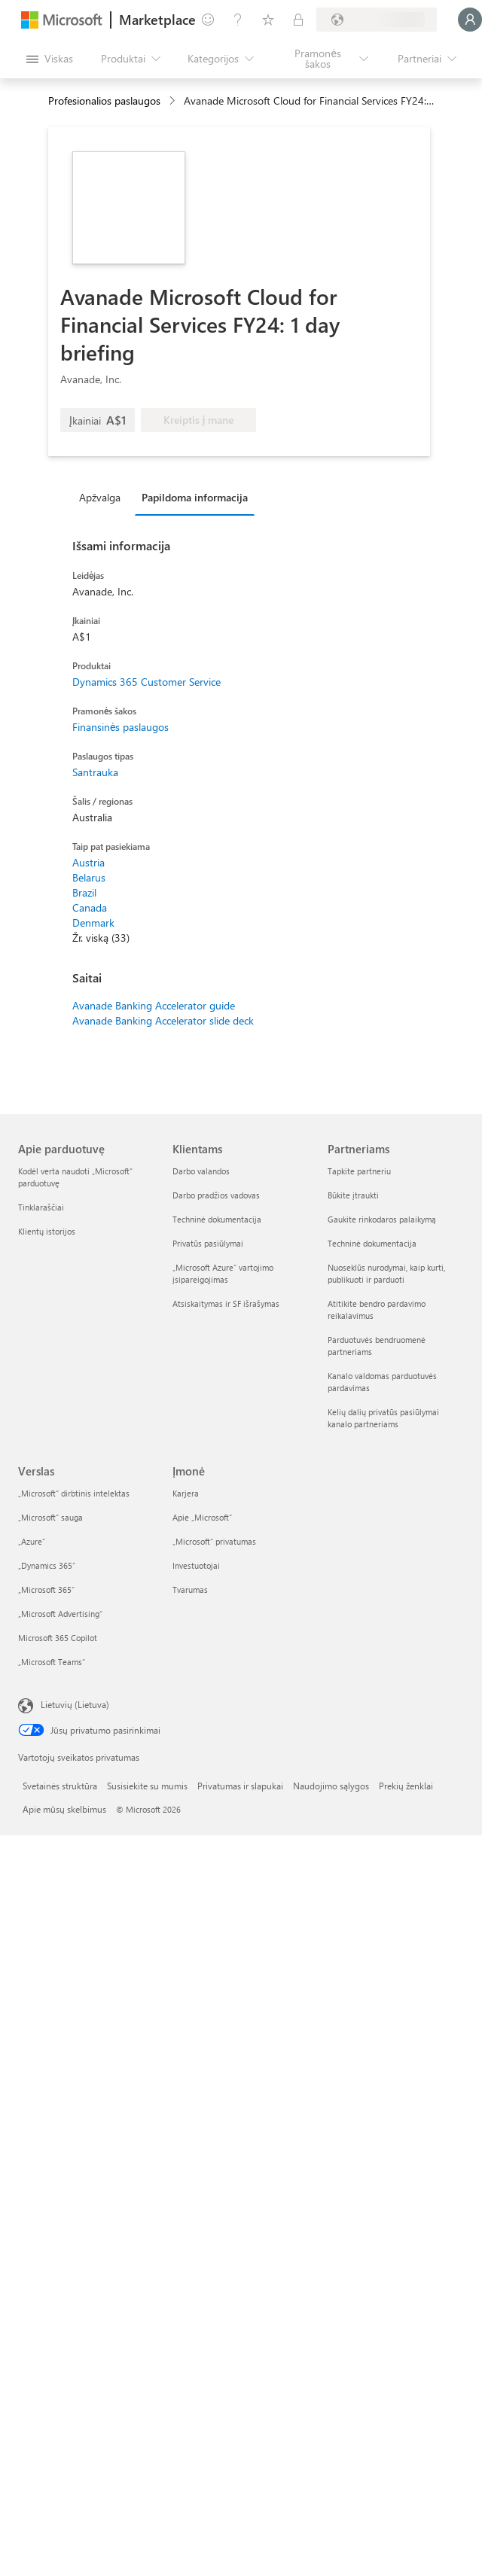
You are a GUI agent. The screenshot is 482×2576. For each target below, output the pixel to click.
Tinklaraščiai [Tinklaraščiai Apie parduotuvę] (41, 1207)
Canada (89, 907)
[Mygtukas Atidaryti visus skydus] (49, 58)
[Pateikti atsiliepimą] (208, 19)
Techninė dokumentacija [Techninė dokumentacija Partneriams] (372, 1243)
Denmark (93, 922)
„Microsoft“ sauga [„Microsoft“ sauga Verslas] (50, 1517)
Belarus (88, 877)
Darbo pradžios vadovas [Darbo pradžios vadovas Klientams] (216, 1195)
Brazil (84, 892)
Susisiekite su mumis (147, 1786)
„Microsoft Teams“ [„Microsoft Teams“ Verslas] (51, 1661)
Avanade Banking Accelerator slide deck (163, 1020)
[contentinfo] (173, 101)
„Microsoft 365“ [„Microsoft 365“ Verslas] (46, 1589)
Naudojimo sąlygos (331, 1786)
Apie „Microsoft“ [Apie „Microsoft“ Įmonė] (202, 1517)
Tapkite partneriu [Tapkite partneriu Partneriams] (359, 1171)
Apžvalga (99, 497)
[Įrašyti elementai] (268, 19)
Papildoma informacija (195, 497)
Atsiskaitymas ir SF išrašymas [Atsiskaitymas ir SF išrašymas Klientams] (225, 1303)
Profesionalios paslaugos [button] (104, 100)
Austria (88, 862)
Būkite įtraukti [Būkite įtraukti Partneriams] (353, 1195)
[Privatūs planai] (298, 19)
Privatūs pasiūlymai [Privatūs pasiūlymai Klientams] (207, 1243)
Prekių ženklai (406, 1786)
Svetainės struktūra (60, 1786)
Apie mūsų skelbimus (64, 1809)
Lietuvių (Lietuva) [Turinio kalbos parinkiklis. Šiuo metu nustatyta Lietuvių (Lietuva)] (75, 1704)
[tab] (103, 496)
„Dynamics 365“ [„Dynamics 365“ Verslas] (46, 1565)
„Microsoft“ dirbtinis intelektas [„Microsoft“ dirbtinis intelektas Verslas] (74, 1493)
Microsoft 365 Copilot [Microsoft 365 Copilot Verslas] (57, 1637)
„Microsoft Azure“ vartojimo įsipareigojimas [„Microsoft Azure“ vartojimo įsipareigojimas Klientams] (222, 1273)
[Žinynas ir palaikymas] (238, 19)
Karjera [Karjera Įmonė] (185, 1493)
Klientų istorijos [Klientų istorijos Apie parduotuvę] (46, 1231)
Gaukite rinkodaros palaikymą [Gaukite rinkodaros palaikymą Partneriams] (382, 1219)
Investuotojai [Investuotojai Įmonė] (196, 1565)
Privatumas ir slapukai (240, 1786)
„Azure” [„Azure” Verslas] (31, 1541)
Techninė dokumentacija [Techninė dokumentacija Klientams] (216, 1219)
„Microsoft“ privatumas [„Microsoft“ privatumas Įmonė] (214, 1541)
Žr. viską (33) (101, 937)
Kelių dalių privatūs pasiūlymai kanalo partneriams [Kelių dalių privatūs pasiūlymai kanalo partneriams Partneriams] (383, 1418)
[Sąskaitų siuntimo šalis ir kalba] (376, 20)
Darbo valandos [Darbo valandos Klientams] (201, 1171)
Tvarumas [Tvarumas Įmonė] (190, 1589)
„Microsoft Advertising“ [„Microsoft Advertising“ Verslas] (60, 1613)
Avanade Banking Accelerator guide (153, 1005)
